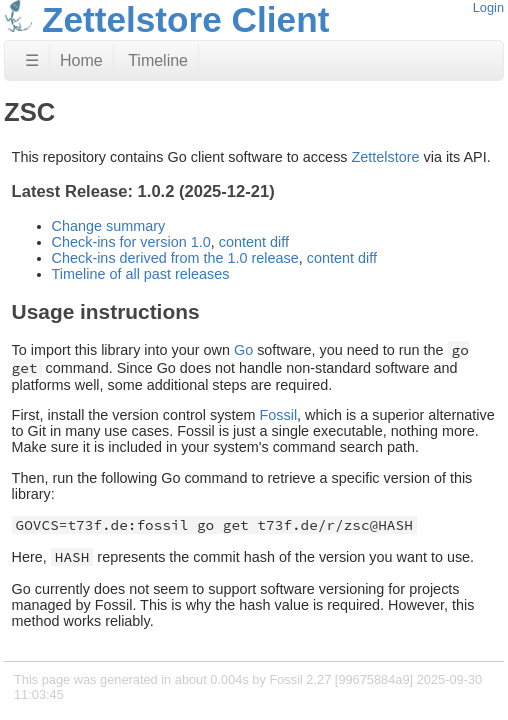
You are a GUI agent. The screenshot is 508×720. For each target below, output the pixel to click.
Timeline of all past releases (141, 274)
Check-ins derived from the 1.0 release (175, 258)
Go (243, 350)
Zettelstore (386, 157)
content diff (254, 242)
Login (488, 7)
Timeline (158, 60)
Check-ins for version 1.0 (131, 242)
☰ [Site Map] (32, 60)
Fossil (279, 415)
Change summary (109, 226)
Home (81, 60)
